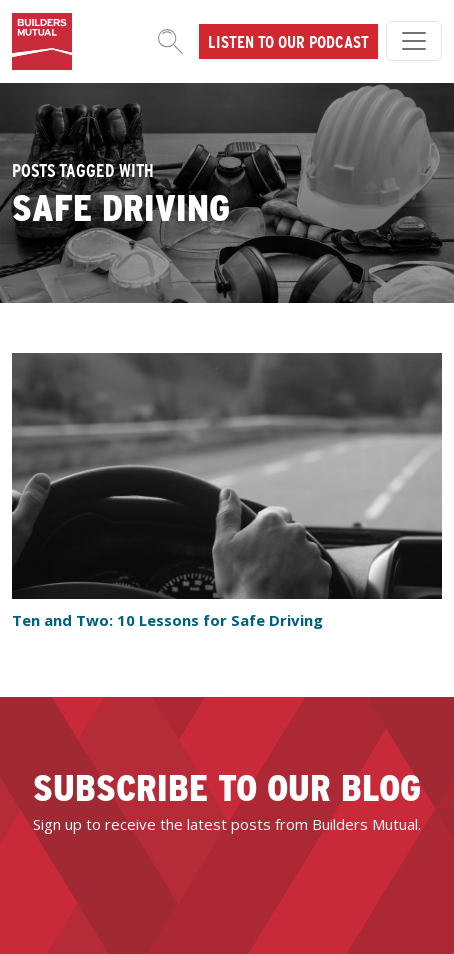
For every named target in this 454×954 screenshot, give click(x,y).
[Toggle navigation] (414, 41)
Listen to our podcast (288, 41)
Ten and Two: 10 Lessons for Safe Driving (167, 620)
